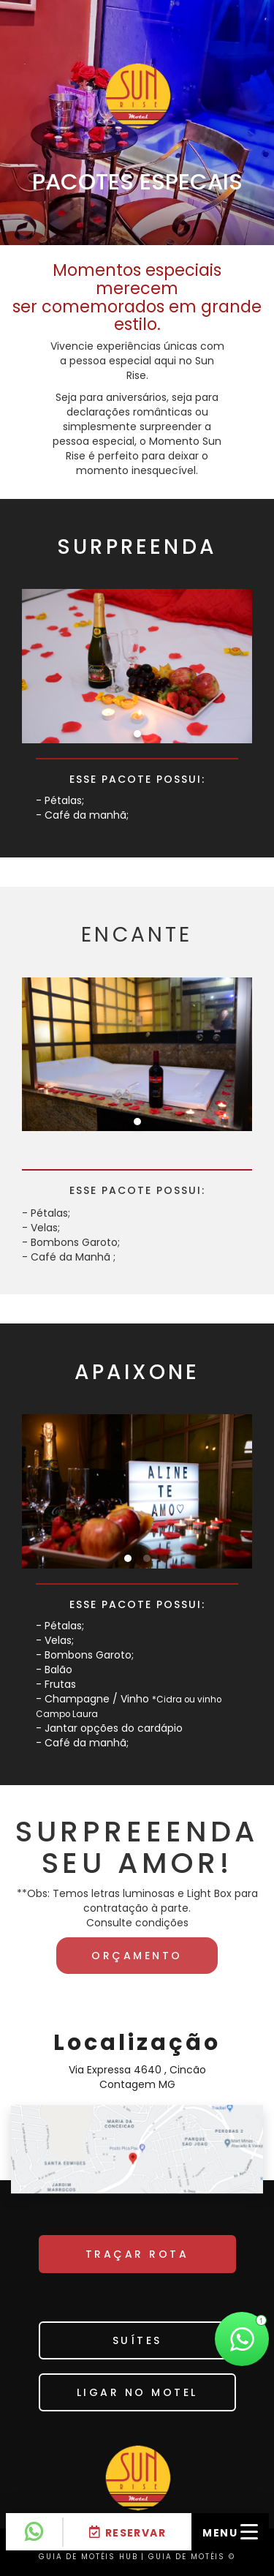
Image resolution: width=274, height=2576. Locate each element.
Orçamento (137, 1955)
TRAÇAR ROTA (137, 2254)
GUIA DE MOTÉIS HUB (88, 2556)
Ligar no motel (137, 2392)
